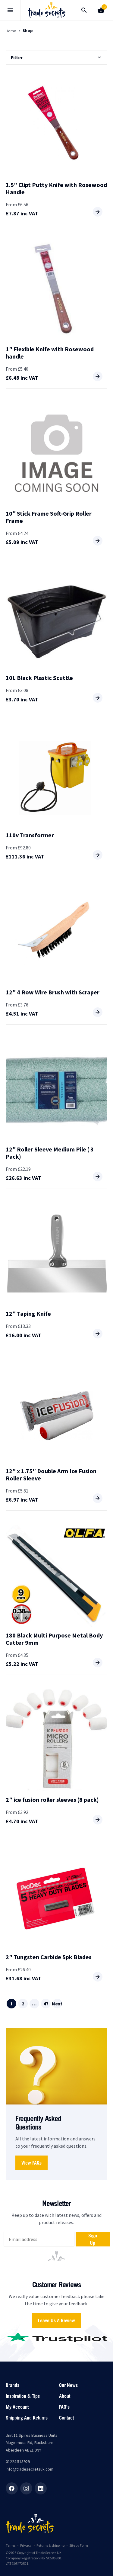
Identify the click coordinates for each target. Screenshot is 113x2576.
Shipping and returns (27, 2418)
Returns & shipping (50, 2545)
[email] (39, 2239)
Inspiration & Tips (23, 2396)
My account (17, 2407)
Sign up (92, 2239)
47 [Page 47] (45, 2004)
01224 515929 (18, 2461)
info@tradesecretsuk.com (29, 2469)
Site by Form (78, 2545)
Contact (66, 2418)
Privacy (26, 2545)
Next (57, 2004)
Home (11, 31)
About (64, 2396)
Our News (68, 2385)
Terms (10, 2545)
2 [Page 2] (23, 2004)
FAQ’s (64, 2407)
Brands (12, 2385)
